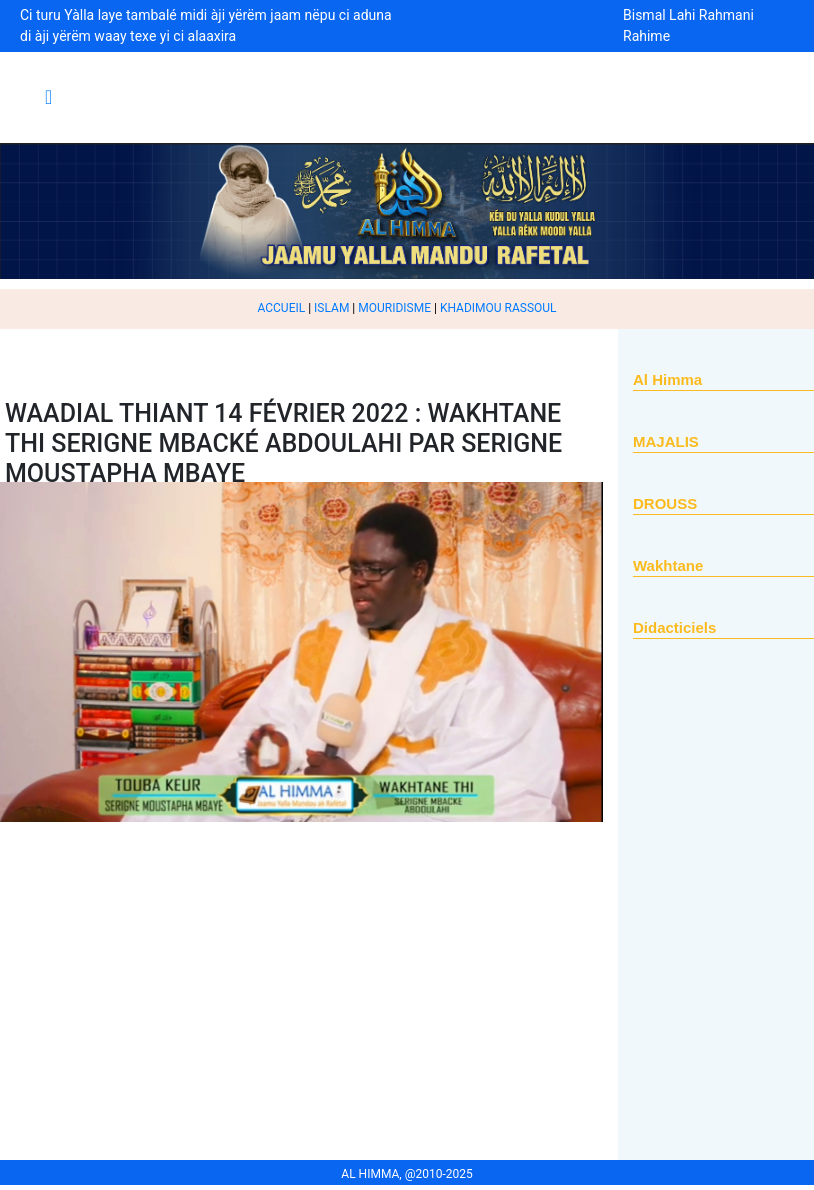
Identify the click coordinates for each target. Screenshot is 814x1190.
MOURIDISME (394, 308)
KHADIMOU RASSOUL (498, 308)
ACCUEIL (281, 308)
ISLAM (331, 308)
